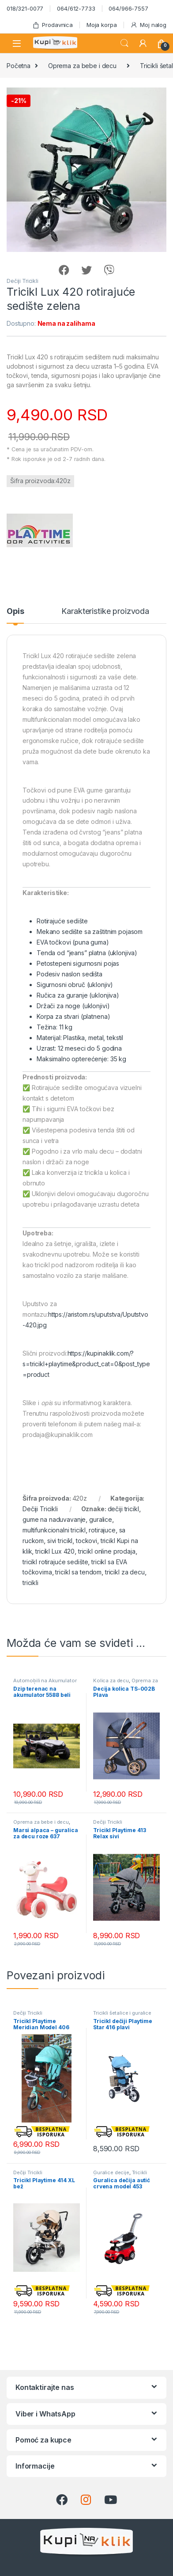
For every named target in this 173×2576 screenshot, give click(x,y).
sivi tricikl (59, 1540)
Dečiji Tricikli (22, 281)
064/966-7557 (128, 8)
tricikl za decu (125, 1572)
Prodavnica (52, 25)
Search (124, 43)
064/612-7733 (76, 8)
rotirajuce (102, 1530)
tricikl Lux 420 (55, 1551)
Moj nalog (148, 25)
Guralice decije (111, 2172)
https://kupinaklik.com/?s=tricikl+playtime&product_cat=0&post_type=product (86, 1363)
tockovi (86, 1540)
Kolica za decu (111, 1680)
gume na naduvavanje (54, 1519)
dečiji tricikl (123, 1509)
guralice (100, 1519)
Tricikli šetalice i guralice (122, 2013)
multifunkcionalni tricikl (54, 1530)
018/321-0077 (25, 8)
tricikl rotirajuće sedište (55, 1562)
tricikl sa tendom (78, 1572)
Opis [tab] (15, 611)
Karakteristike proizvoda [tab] (105, 611)
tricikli (30, 1582)
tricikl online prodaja (106, 1551)
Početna (18, 65)
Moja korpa (101, 24)
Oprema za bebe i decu (82, 65)
